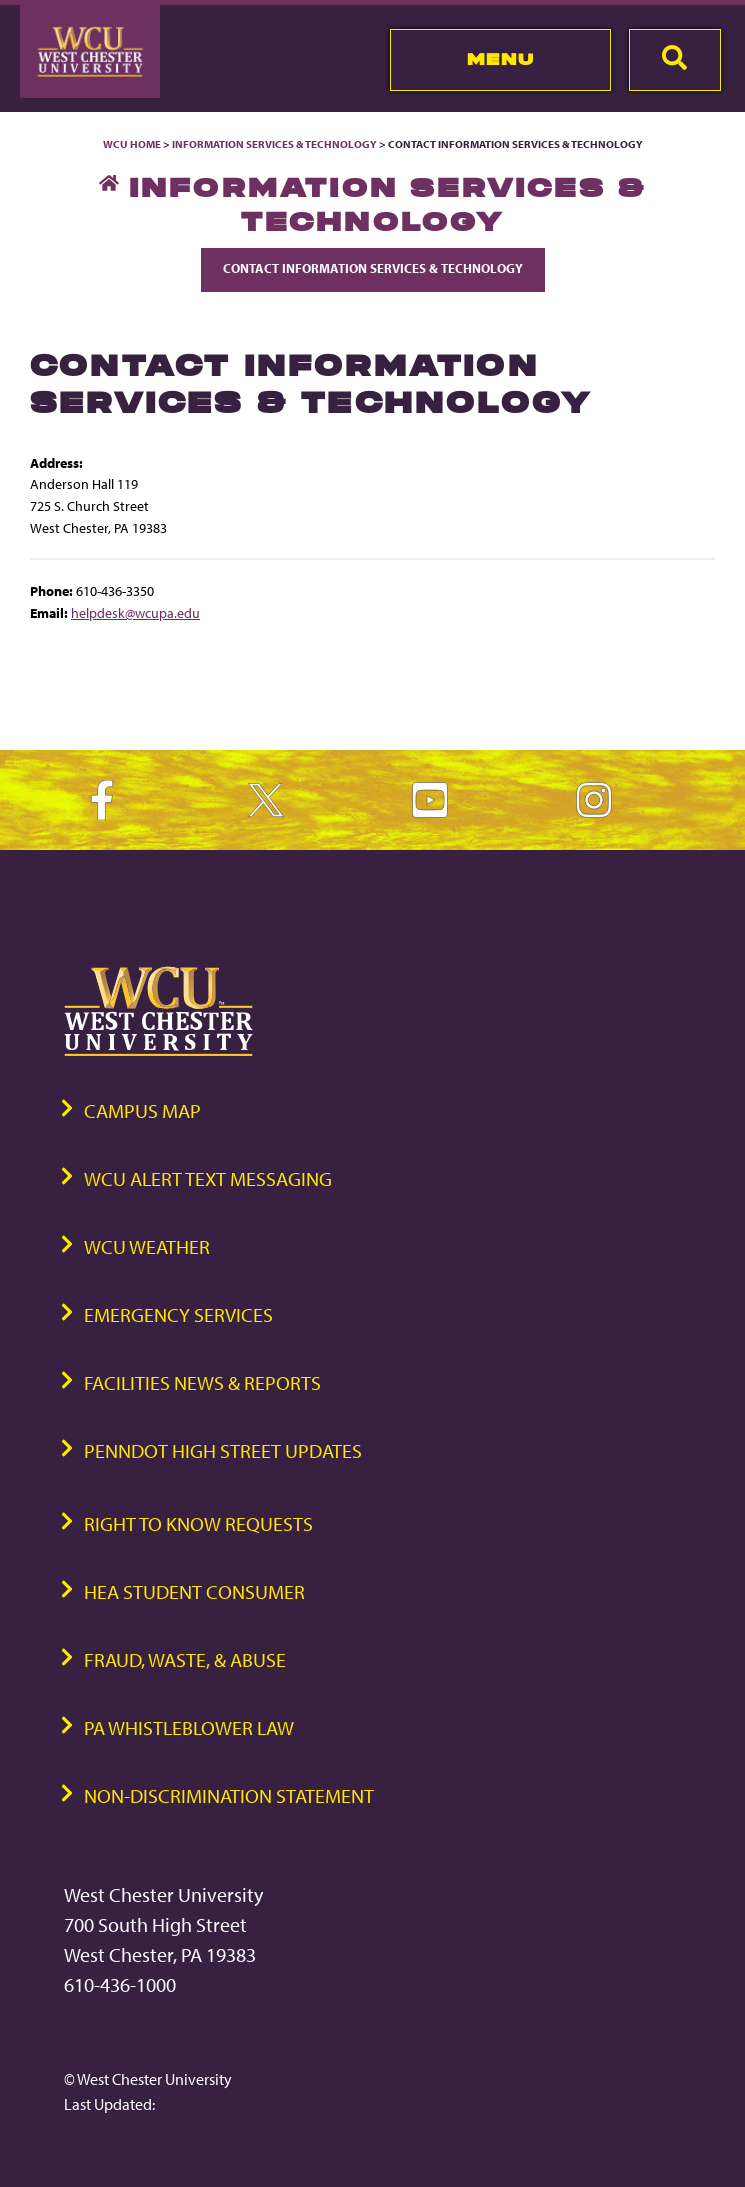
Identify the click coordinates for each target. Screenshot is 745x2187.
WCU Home (132, 144)
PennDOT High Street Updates (223, 1450)
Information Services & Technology (275, 144)
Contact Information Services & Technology (373, 268)
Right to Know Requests (198, 1523)
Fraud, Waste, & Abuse (185, 1659)
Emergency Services (178, 1314)
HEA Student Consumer (194, 1591)
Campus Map (142, 1110)
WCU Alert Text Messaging (208, 1178)
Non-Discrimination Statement (229, 1795)
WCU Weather (147, 1246)
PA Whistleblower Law (189, 1727)
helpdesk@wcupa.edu (135, 612)
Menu (500, 59)
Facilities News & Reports (202, 1382)
